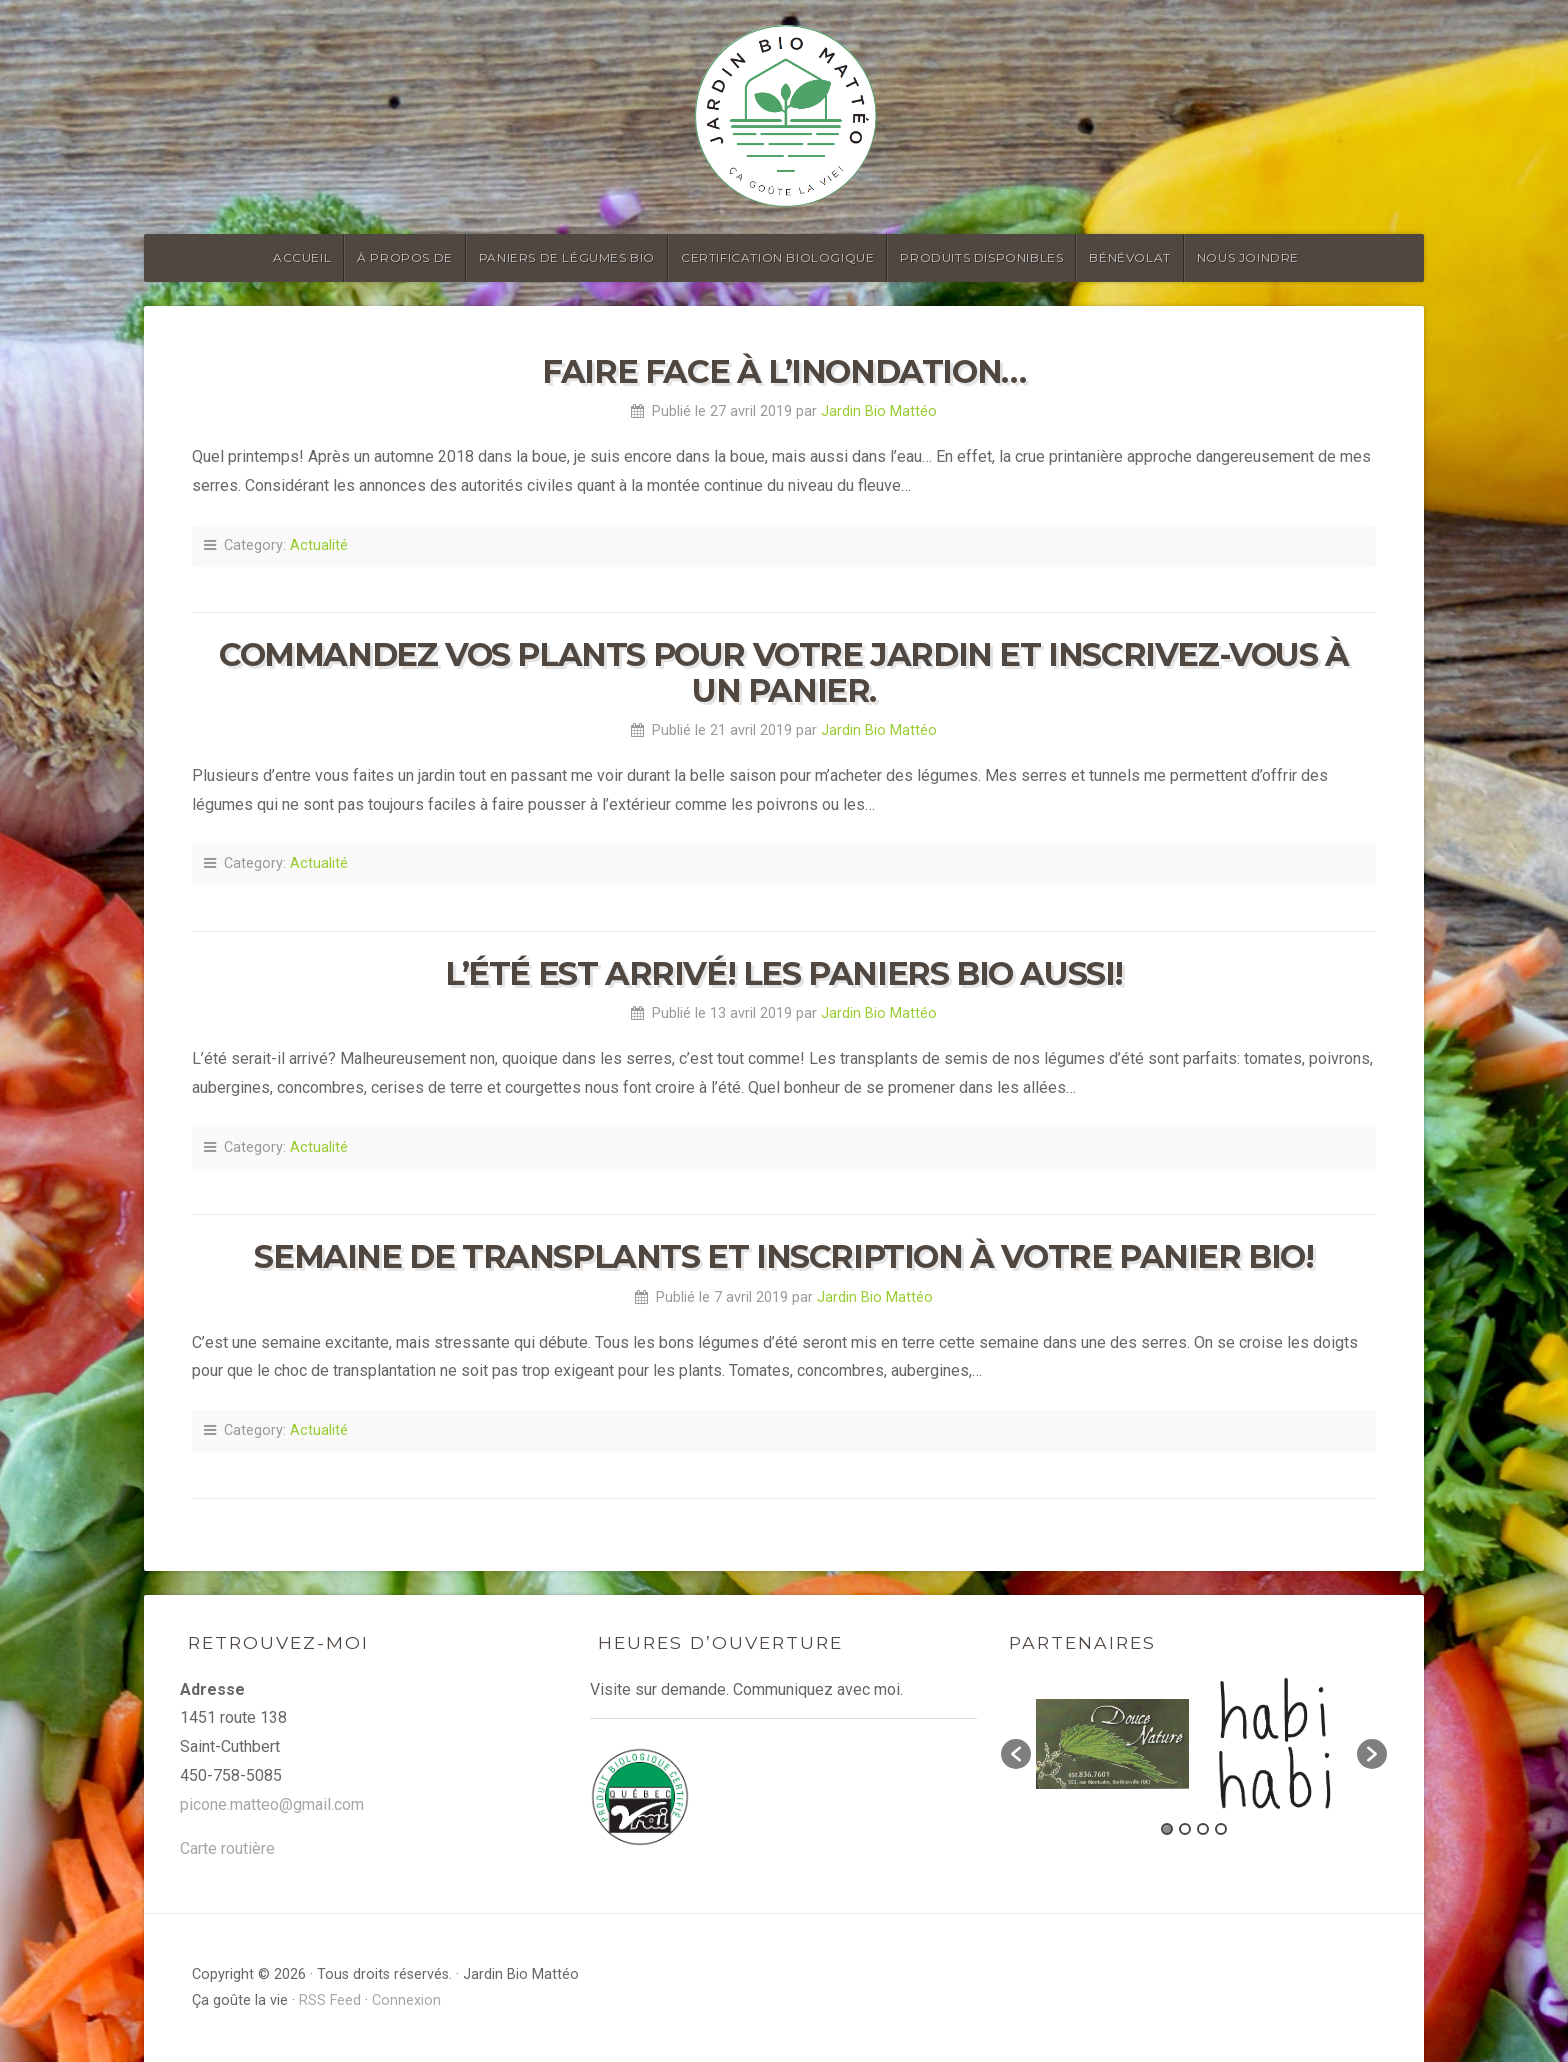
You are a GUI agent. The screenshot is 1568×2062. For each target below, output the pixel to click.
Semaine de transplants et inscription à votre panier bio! (783, 1256)
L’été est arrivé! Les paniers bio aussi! (784, 973)
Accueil (302, 257)
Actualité (319, 545)
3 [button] (1203, 1829)
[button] (1016, 1754)
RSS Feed (330, 2000)
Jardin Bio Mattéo (879, 411)
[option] (1112, 1743)
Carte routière (227, 1848)
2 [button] (1185, 1829)
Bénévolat (1129, 257)
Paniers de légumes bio (567, 257)
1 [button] (1167, 1829)
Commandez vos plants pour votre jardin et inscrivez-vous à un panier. (784, 672)
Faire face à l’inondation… (784, 371)
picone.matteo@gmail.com (272, 1804)
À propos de (405, 257)
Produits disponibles (981, 257)
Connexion (406, 2000)
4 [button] (1221, 1829)
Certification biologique (777, 257)
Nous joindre (1248, 257)
